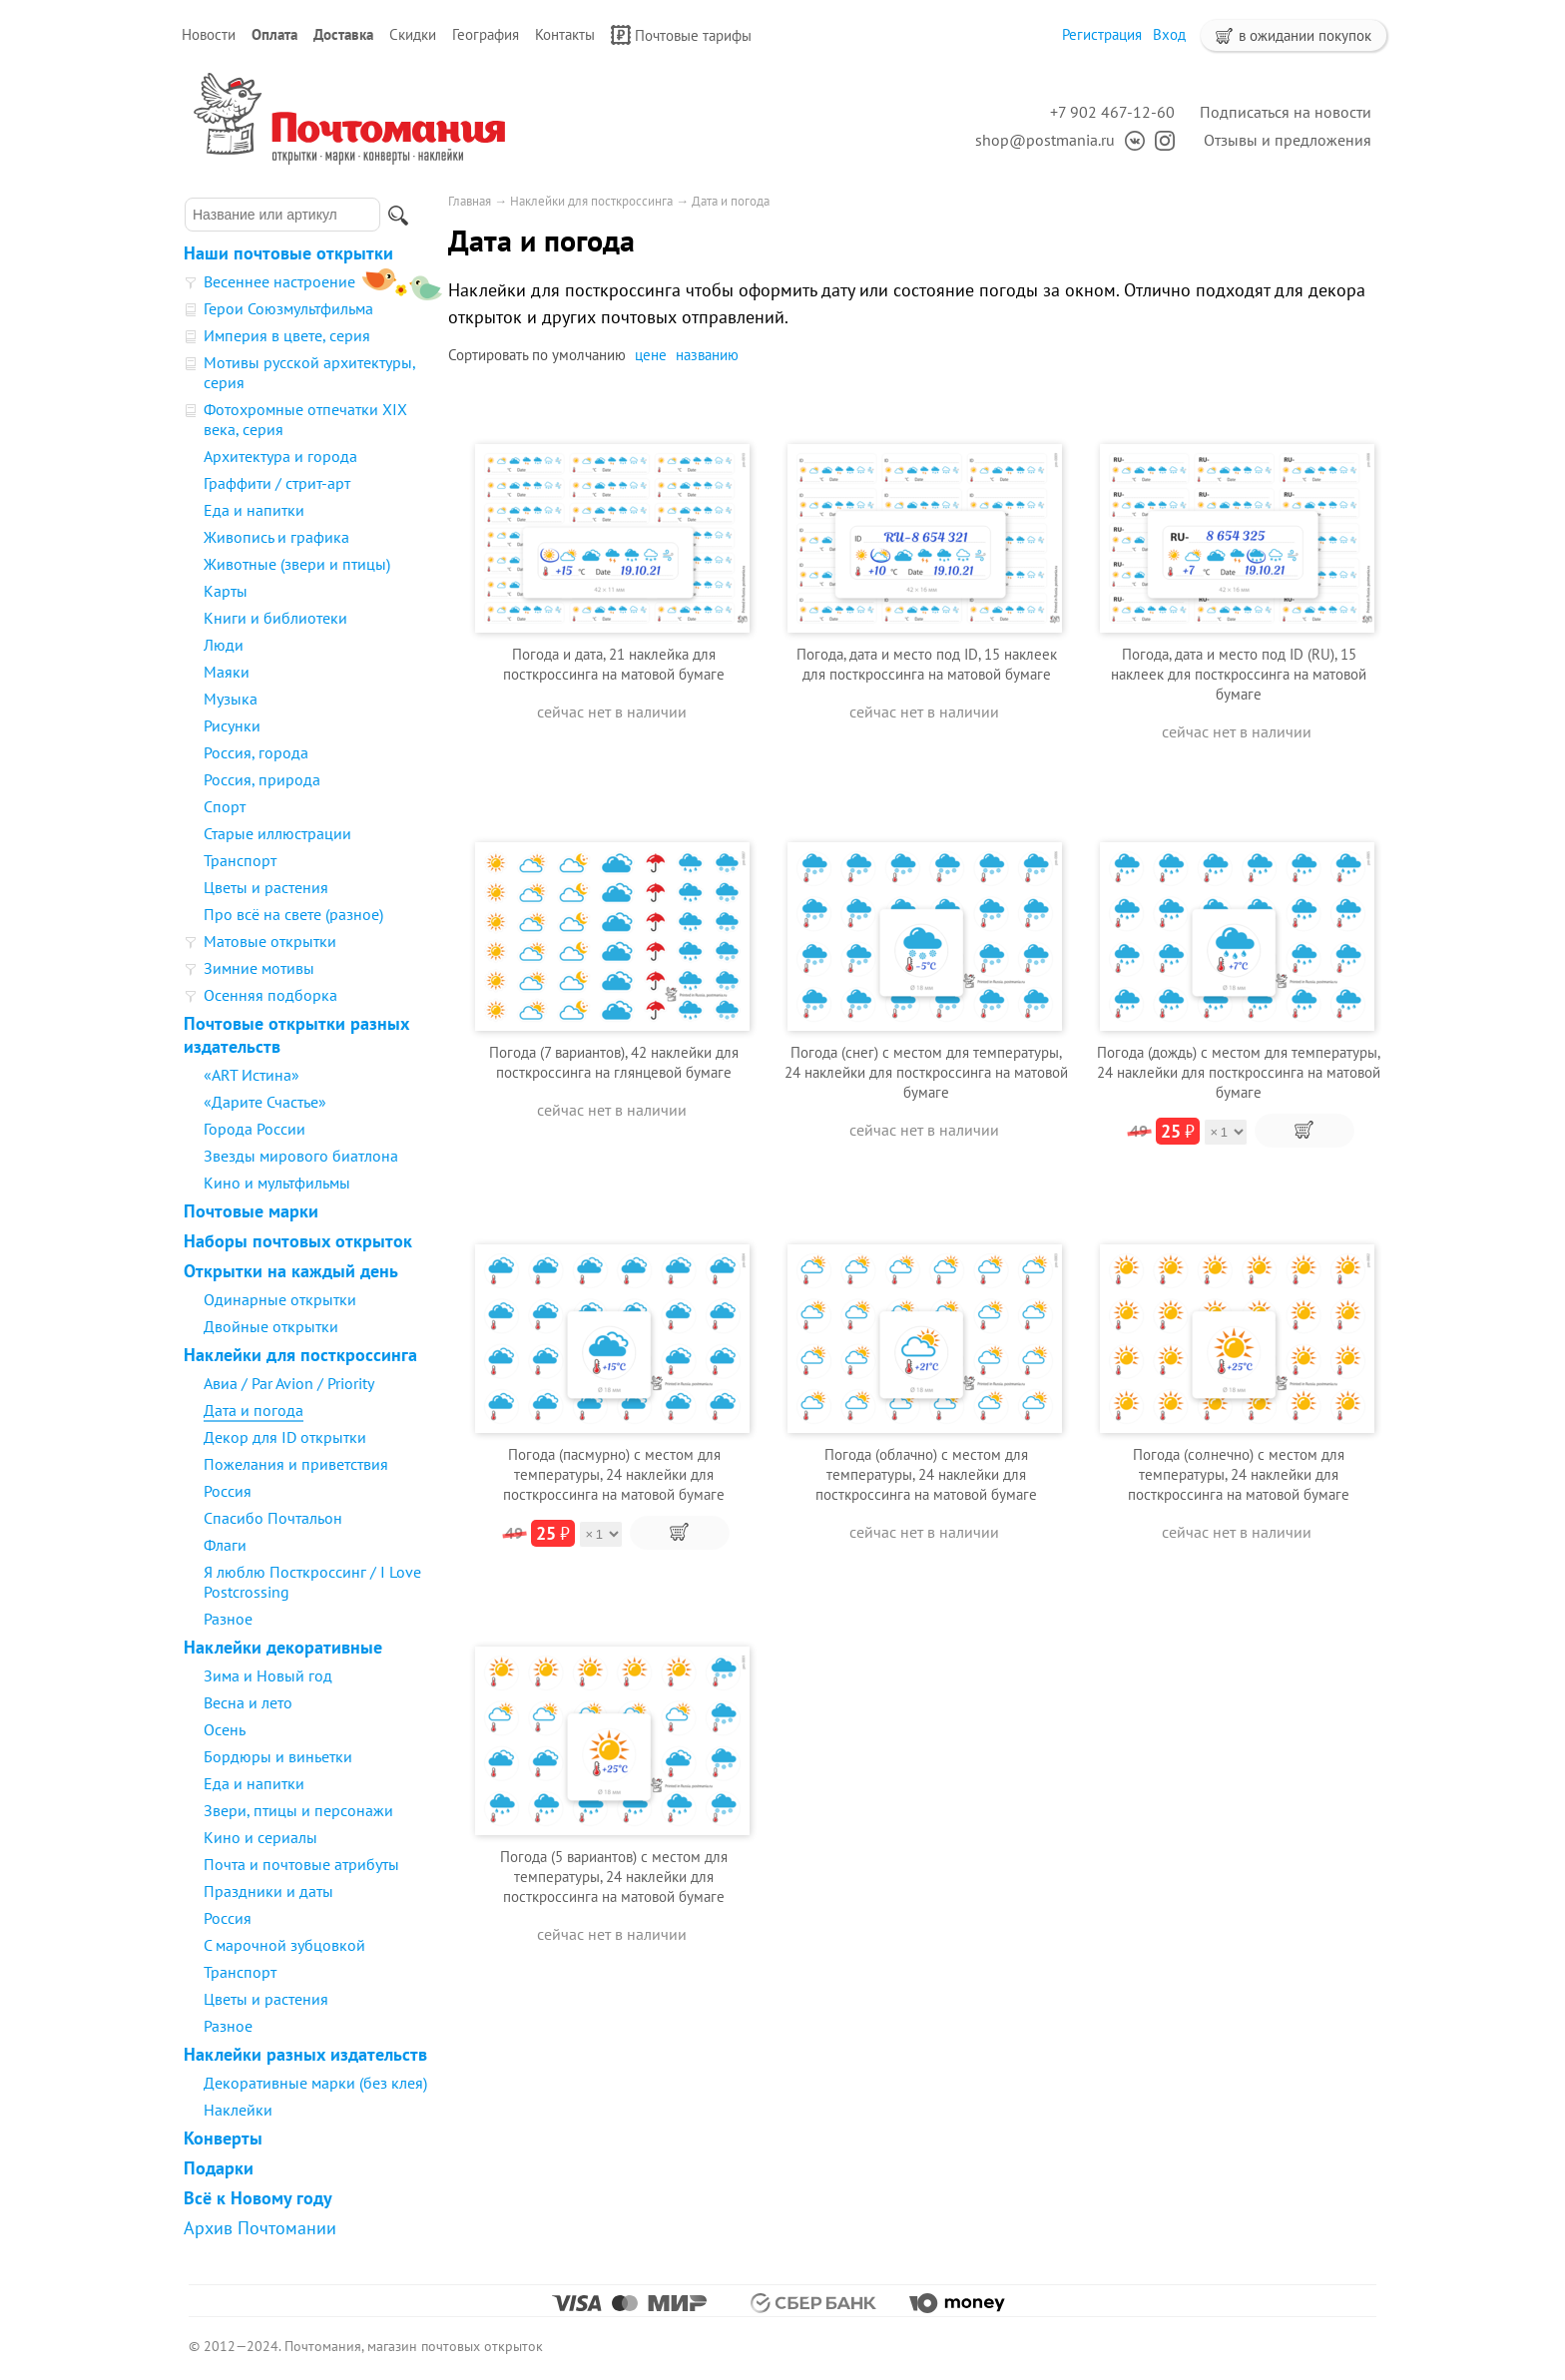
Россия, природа (262, 779)
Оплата (274, 34)
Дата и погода (253, 1410)
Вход (1169, 34)
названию (707, 354)
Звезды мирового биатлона (301, 1156)
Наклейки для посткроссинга (300, 1354)
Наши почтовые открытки (288, 252)
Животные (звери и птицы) (297, 564)
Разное (228, 1619)
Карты (226, 591)
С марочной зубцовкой (284, 1945)
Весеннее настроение (279, 281)
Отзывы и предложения (1287, 140)
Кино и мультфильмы (277, 1182)
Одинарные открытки (280, 1299)
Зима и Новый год (268, 1675)
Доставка (343, 34)
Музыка (231, 699)
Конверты (223, 2138)
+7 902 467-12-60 (1112, 112)
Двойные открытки (271, 1326)
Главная (469, 201)
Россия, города (256, 752)
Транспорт (240, 860)
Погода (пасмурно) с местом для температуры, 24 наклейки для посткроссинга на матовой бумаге (614, 1474)
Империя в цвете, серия (287, 335)
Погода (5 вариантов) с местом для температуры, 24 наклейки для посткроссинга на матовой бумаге (614, 1876)
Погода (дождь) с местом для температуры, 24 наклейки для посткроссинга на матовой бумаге (1238, 1072)
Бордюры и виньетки (278, 1756)
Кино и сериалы (260, 1837)
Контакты (565, 34)
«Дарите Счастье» (265, 1102)
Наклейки (238, 2110)
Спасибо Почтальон (273, 1518)
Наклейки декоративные (283, 1647)
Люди (224, 645)
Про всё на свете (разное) (293, 914)
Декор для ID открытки (285, 1437)
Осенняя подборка (270, 995)
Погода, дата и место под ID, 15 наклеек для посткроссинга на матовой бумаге (926, 664)
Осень (225, 1729)
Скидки (412, 34)
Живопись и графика (276, 537)
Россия (228, 1491)
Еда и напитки (254, 510)
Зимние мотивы (259, 968)
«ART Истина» (251, 1075)
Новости (209, 34)
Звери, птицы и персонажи (298, 1810)
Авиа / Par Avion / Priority (289, 1383)
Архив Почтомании (260, 2227)
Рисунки (232, 725)
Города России (254, 1129)
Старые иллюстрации (277, 833)
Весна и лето (248, 1702)
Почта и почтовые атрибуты (301, 1864)
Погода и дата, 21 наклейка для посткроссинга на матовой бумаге (614, 664)
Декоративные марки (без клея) (315, 2083)
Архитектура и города (280, 456)
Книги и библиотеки (275, 618)
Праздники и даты (268, 1891)
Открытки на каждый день (291, 1270)
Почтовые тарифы (681, 35)
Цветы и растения (266, 887)
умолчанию (589, 354)
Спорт (225, 806)
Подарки (219, 2167)
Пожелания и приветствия (296, 1464)
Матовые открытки (270, 941)
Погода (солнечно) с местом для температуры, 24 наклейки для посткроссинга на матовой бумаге (1238, 1474)
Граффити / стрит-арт (277, 483)
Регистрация (1102, 34)
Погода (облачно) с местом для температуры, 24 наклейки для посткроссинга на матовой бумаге (926, 1474)
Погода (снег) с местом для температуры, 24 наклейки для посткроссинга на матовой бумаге (926, 1072)
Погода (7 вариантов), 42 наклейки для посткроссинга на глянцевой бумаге (614, 1062)
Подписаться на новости (1285, 112)
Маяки (227, 672)
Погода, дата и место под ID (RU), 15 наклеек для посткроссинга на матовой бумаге (1238, 674)
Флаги (225, 1545)
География (485, 34)
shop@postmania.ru (1045, 140)
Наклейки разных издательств (305, 2054)
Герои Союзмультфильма (288, 308)
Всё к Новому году (258, 2197)
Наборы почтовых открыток (298, 1240)
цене (651, 354)
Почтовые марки (251, 1210)
